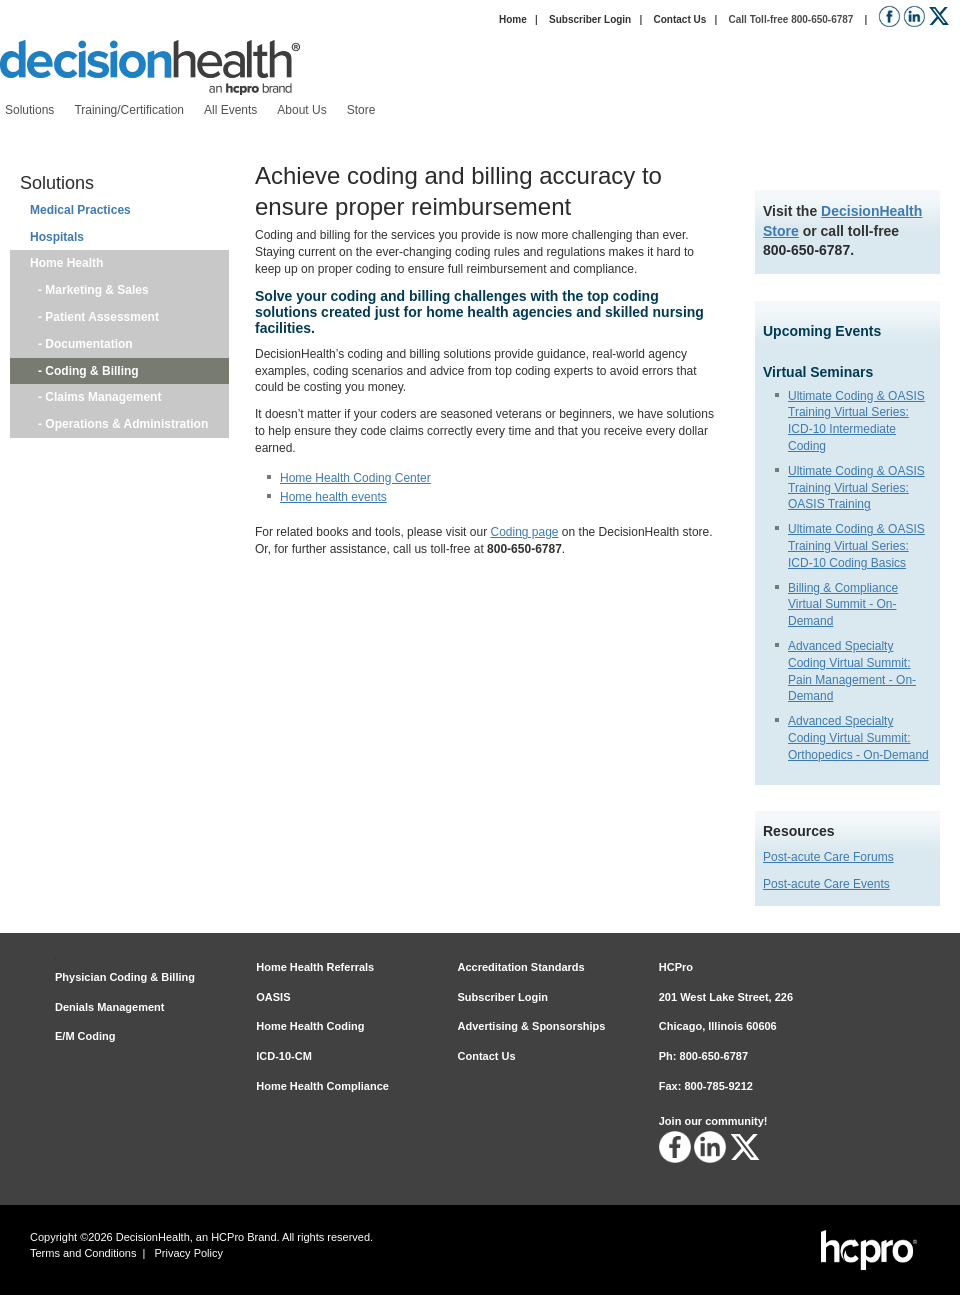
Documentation (89, 344)
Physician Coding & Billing (125, 977)
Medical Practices (80, 210)
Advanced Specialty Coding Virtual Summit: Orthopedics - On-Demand (858, 738)
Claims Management (103, 397)
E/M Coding (85, 1036)
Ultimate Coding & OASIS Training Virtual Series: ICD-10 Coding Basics (856, 546)
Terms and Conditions (83, 1253)
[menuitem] (29, 110)
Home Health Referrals (315, 967)
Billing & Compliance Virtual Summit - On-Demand (843, 605)
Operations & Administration (126, 424)
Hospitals (57, 237)
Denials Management (109, 1007)
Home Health (66, 263)
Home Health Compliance (322, 1086)
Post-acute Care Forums (828, 857)
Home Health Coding (310, 1026)
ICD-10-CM (284, 1056)
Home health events (333, 497)
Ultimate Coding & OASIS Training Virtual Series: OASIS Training (856, 488)
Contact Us (679, 19)
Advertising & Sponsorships (532, 1026)
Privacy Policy (189, 1253)
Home (513, 19)
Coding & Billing (92, 371)
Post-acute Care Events (826, 884)
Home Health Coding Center (355, 478)
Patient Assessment (102, 317)
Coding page (524, 532)
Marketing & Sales (97, 290)
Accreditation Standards (521, 967)
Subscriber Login (590, 19)
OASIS (273, 997)
